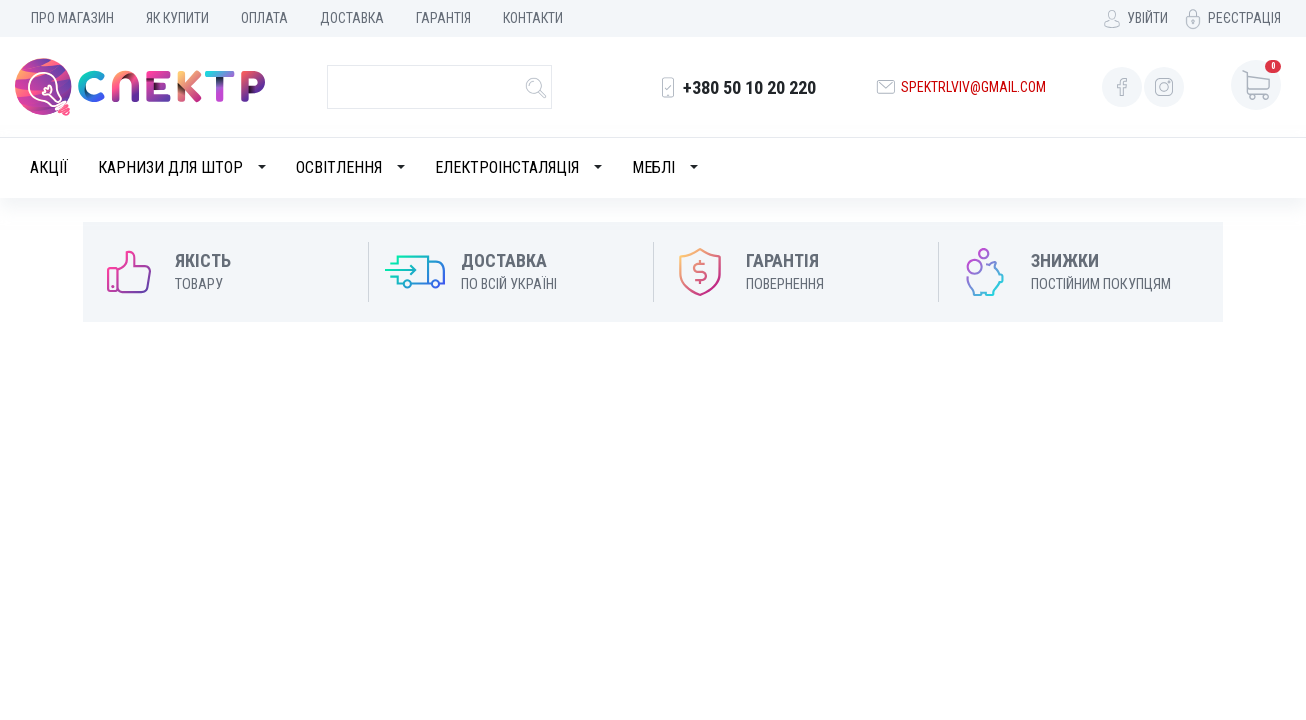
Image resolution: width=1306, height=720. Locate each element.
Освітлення (339, 167)
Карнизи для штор (170, 167)
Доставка (352, 18)
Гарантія (443, 18)
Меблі (653, 167)
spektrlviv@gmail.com (973, 87)
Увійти (1147, 18)
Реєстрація (1244, 18)
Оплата (264, 18)
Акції (49, 167)
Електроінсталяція (507, 167)
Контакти (533, 18)
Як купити (177, 18)
